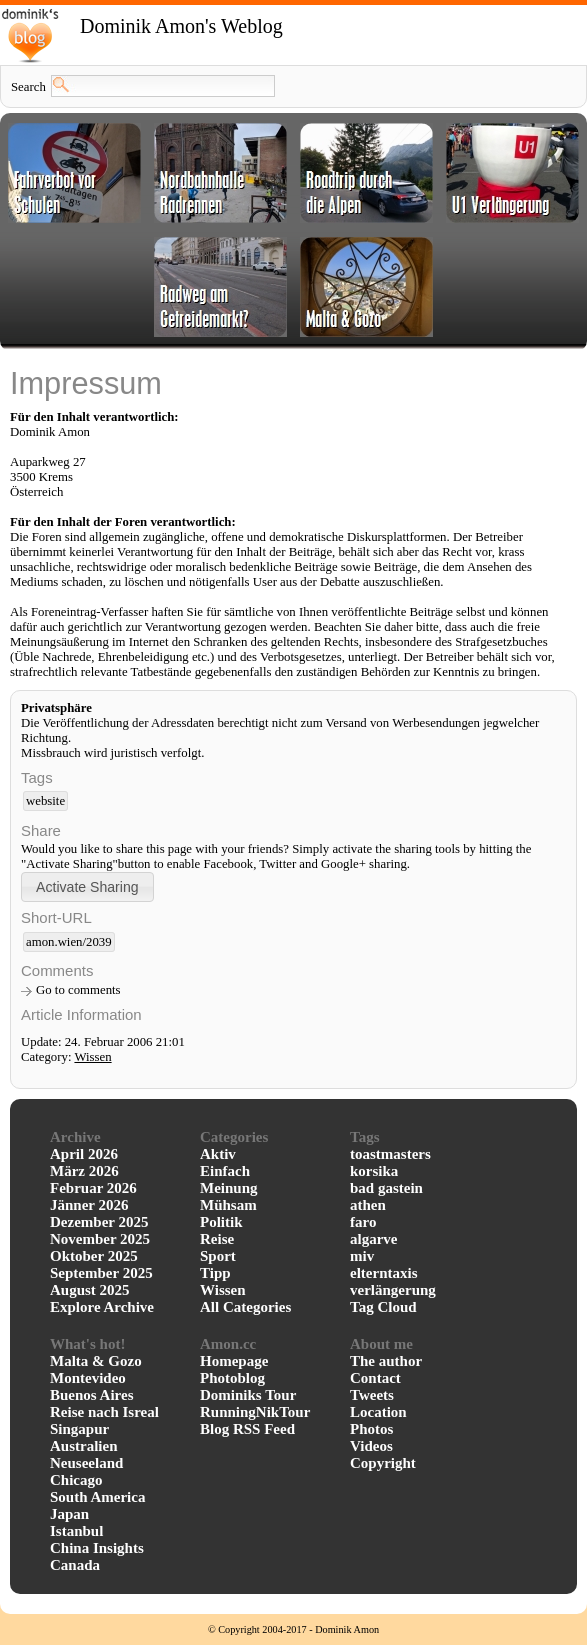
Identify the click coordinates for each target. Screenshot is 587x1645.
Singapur (79, 1429)
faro (363, 1222)
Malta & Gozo (96, 1361)
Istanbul (76, 1531)
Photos (371, 1429)
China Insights (97, 1548)
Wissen (92, 1057)
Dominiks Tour (248, 1395)
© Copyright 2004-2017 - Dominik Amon (293, 1629)
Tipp (215, 1273)
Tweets (372, 1395)
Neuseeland (86, 1463)
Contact (375, 1378)
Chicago (76, 1480)
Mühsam (228, 1205)
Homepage (234, 1361)
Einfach (225, 1171)
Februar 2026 (93, 1188)
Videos (371, 1446)
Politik (221, 1222)
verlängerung (393, 1290)
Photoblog (232, 1378)
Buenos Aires (92, 1395)
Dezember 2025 (99, 1222)
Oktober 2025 (94, 1256)
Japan (69, 1514)
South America (97, 1497)
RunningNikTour (255, 1412)
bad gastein (386, 1188)
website (45, 801)
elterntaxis (383, 1273)
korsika (374, 1171)
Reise (217, 1239)
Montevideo (88, 1378)
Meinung (229, 1188)
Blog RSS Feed (247, 1429)
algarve (373, 1239)
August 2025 (90, 1290)
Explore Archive (102, 1307)
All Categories (245, 1307)
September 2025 (101, 1273)
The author (386, 1361)
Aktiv (218, 1154)
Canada (75, 1565)
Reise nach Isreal (104, 1412)
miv (362, 1256)
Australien (84, 1446)
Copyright (383, 1463)
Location (378, 1412)
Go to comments (78, 990)
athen (368, 1205)
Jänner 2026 (89, 1205)
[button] (87, 886)
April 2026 (84, 1154)
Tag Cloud (383, 1307)
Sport (218, 1256)
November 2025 (100, 1239)
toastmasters (390, 1154)
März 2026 (84, 1171)
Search (28, 87)
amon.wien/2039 (69, 942)
